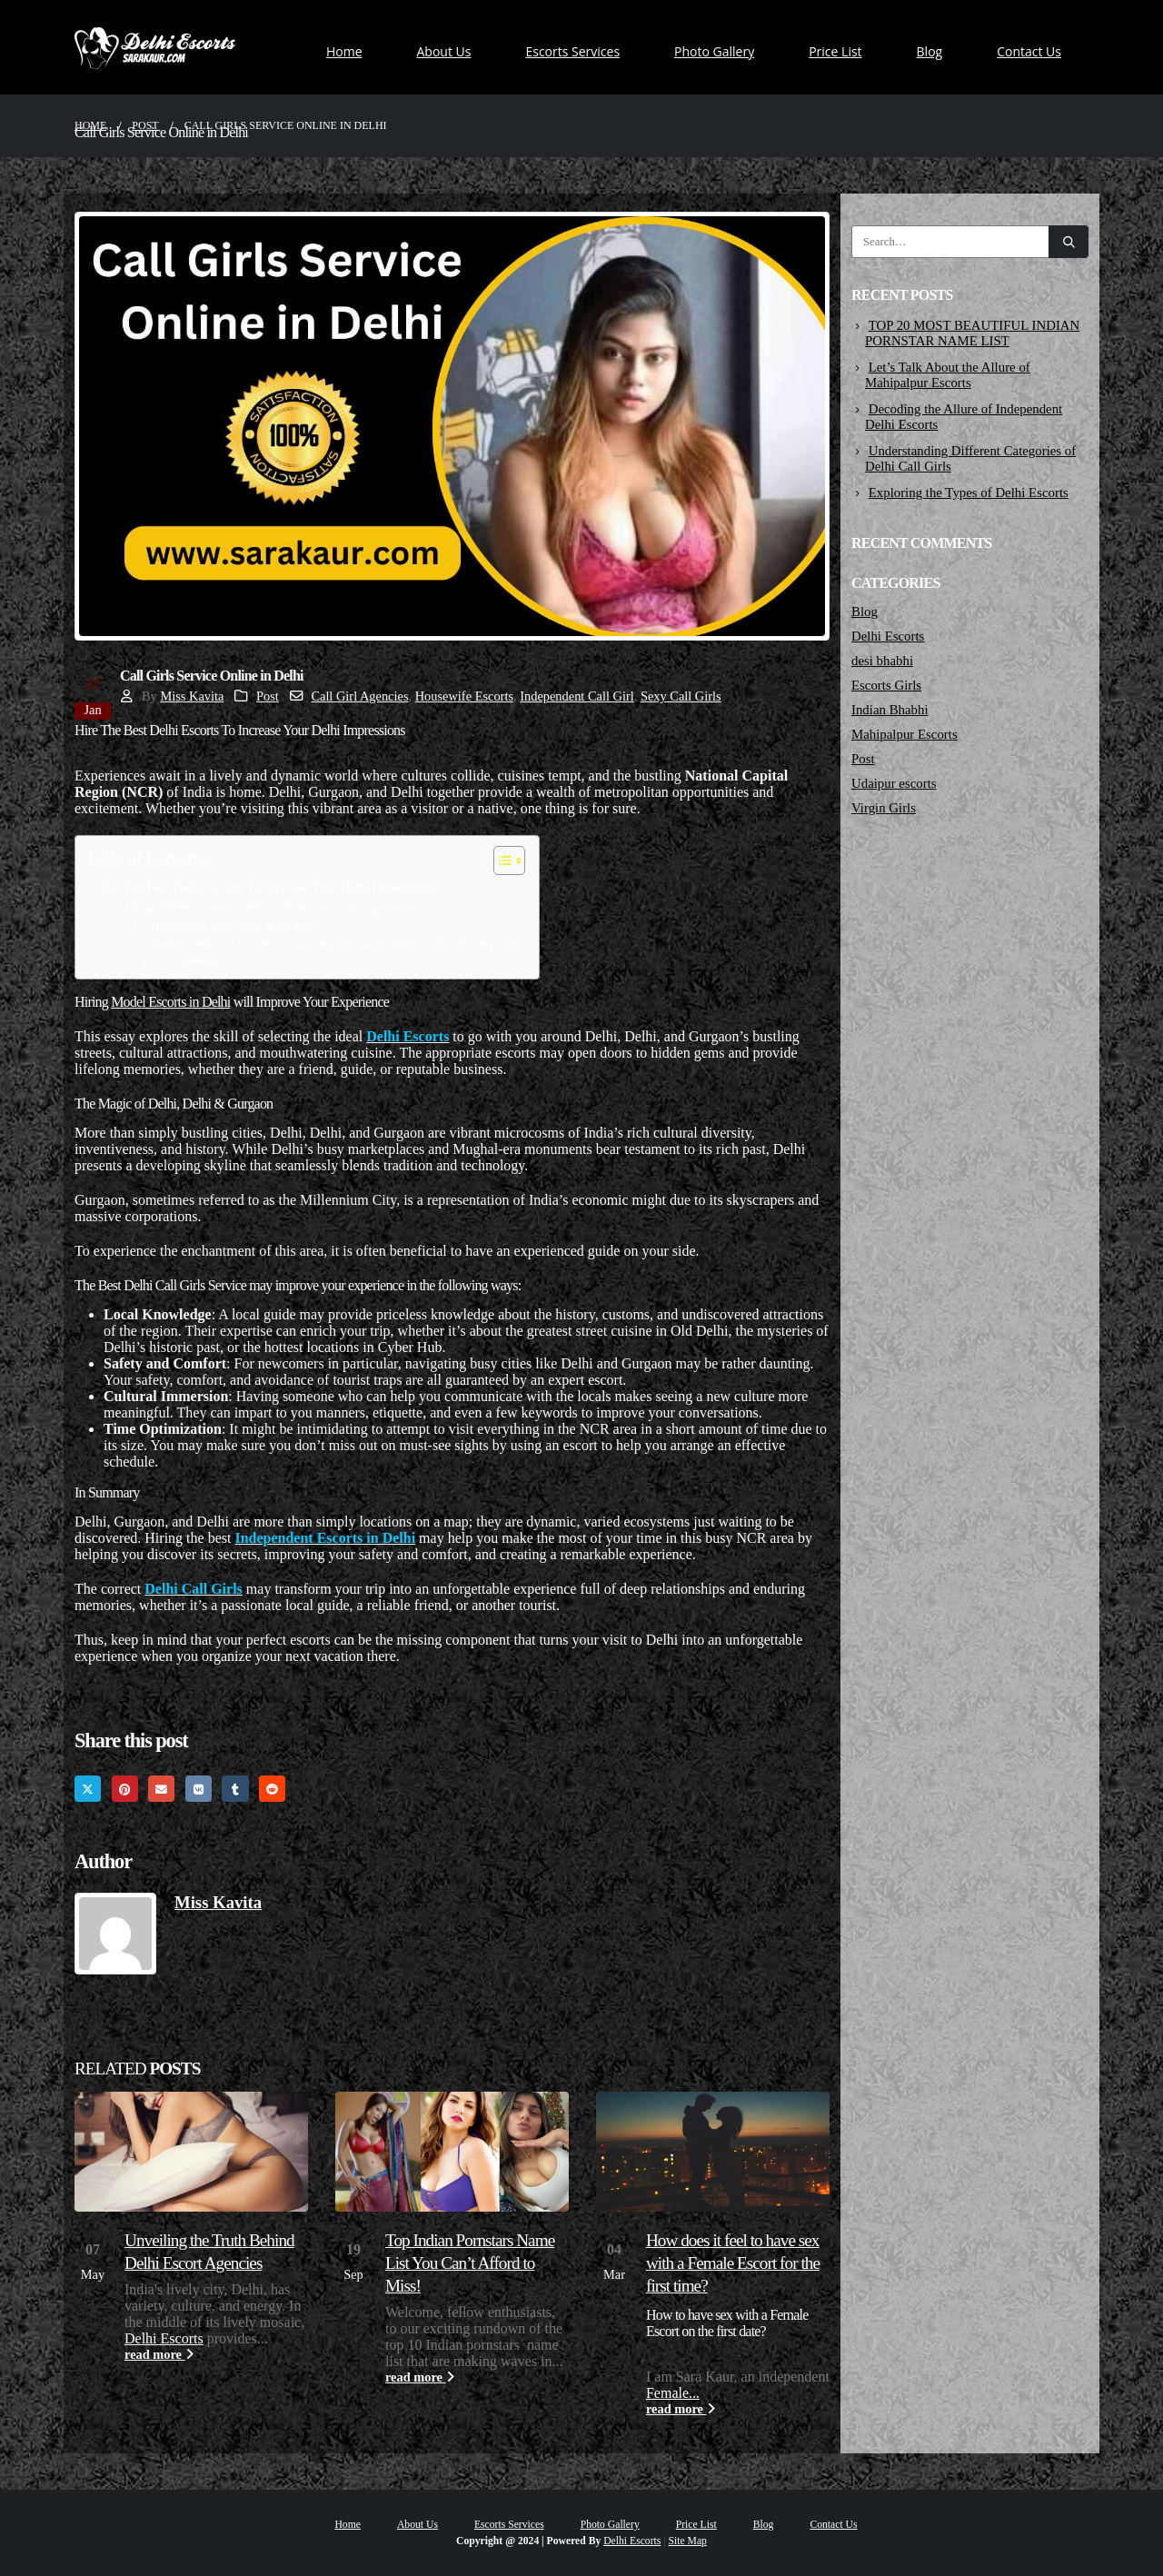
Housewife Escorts (464, 696)
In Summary (194, 961)
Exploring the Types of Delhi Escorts (969, 492)
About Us (444, 51)
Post (267, 696)
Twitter (88, 1788)
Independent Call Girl (576, 696)
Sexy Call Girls (681, 696)
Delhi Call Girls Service (185, 1285)
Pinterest (125, 1788)
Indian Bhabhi (890, 709)
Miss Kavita (192, 696)
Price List (835, 51)
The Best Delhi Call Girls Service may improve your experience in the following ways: (335, 944)
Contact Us (1029, 51)
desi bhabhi (882, 660)
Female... (673, 2393)
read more (159, 2354)
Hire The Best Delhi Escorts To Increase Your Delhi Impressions (266, 887)
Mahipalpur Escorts (904, 734)
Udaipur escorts (894, 783)
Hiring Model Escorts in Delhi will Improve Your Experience (269, 907)
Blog (930, 51)
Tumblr (235, 1788)
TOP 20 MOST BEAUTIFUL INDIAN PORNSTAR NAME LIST (972, 333)
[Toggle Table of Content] (500, 860)
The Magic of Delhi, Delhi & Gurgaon (231, 926)
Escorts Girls (886, 685)
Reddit (272, 1788)
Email (161, 1788)
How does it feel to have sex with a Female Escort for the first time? (733, 2263)
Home (344, 51)
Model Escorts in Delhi (170, 1002)
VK (198, 1788)
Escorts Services (572, 51)
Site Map (688, 2541)
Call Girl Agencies (359, 696)
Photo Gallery (714, 51)
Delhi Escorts (164, 2338)
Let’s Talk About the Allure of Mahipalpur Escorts (947, 375)
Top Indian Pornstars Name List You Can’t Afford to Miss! (469, 2263)
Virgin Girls (883, 808)
